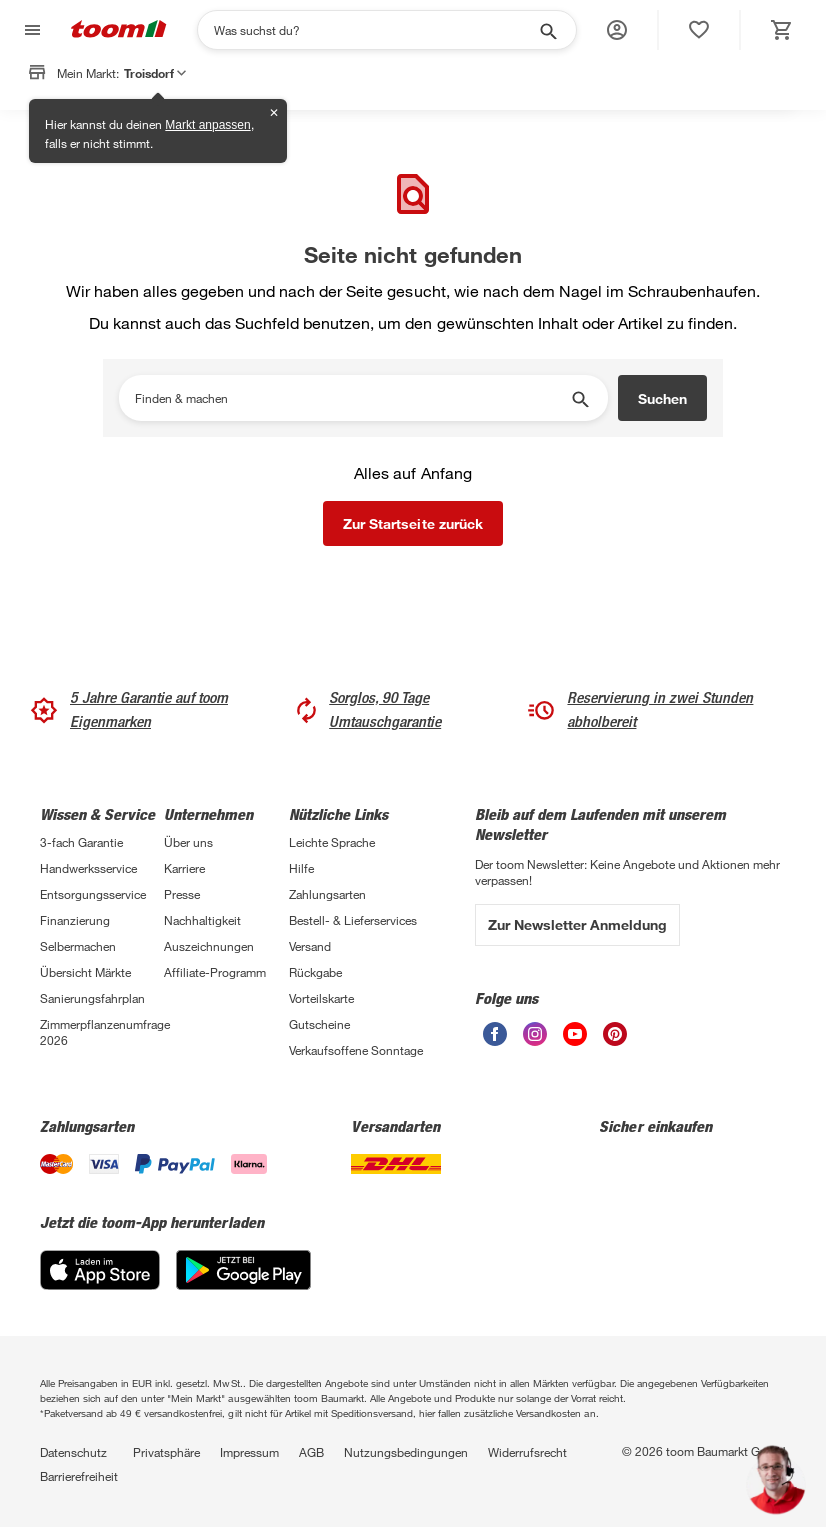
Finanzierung (75, 920)
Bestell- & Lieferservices (353, 920)
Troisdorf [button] (155, 73)
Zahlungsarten (327, 894)
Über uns (188, 842)
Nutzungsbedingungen (406, 1452)
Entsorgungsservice (93, 894)
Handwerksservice (88, 868)
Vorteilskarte (321, 998)
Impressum (249, 1452)
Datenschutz (73, 1452)
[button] (617, 30)
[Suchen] (374, 30)
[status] (699, 30)
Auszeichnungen (209, 946)
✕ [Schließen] (274, 113)
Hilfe (301, 868)
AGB (311, 1452)
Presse (182, 894)
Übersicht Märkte (85, 972)
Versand (310, 946)
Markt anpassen (207, 125)
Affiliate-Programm (215, 972)
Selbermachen (78, 946)
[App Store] (100, 1284)
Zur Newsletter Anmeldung (577, 924)
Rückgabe (315, 972)
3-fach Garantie (81, 842)
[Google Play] (243, 1284)
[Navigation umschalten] (30, 30)
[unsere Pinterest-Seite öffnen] (615, 1040)
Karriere (184, 868)
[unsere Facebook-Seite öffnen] (495, 1040)
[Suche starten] (547, 30)
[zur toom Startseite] (119, 30)
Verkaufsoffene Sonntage (356, 1050)
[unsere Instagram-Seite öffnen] (535, 1040)
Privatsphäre (166, 1452)
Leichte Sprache (332, 842)
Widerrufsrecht (527, 1452)
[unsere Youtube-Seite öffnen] (575, 1040)
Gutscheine (319, 1024)
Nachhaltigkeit (202, 920)
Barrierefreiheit (79, 1476)
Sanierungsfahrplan (92, 998)
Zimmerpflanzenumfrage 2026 (102, 1032)
